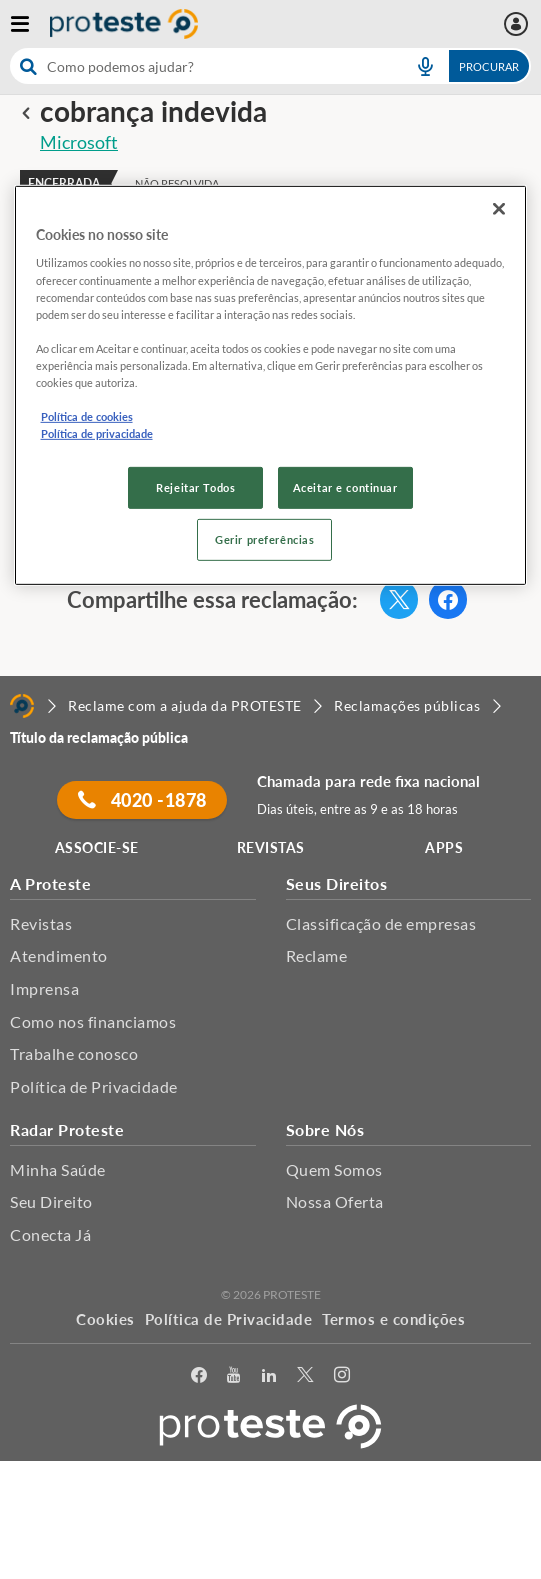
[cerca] (201, 66)
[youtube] (234, 1375)
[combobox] (270, 66)
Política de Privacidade (94, 1086)
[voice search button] (425, 66)
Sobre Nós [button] (325, 1129)
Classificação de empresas (381, 923)
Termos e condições (393, 1319)
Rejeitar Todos (195, 487)
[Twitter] (305, 1375)
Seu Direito (51, 1201)
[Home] (22, 706)
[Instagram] (342, 1375)
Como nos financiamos (93, 1021)
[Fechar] (499, 209)
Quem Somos (334, 1169)
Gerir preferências (264, 539)
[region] (271, 385)
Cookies (105, 1319)
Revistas (41, 923)
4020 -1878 (142, 800)
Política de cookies (87, 416)
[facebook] (199, 1375)
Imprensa (44, 988)
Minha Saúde (58, 1169)
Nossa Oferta (335, 1201)
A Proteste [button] (50, 883)
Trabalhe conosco (74, 1053)
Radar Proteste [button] (67, 1129)
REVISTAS (271, 847)
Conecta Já (50, 1234)
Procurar (489, 66)
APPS (444, 847)
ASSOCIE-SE (97, 847)
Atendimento (59, 955)
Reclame (317, 955)
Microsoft (79, 142)
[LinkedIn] (269, 1375)
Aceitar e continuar (345, 487)
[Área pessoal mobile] (518, 24)
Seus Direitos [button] (337, 883)
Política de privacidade (97, 433)
